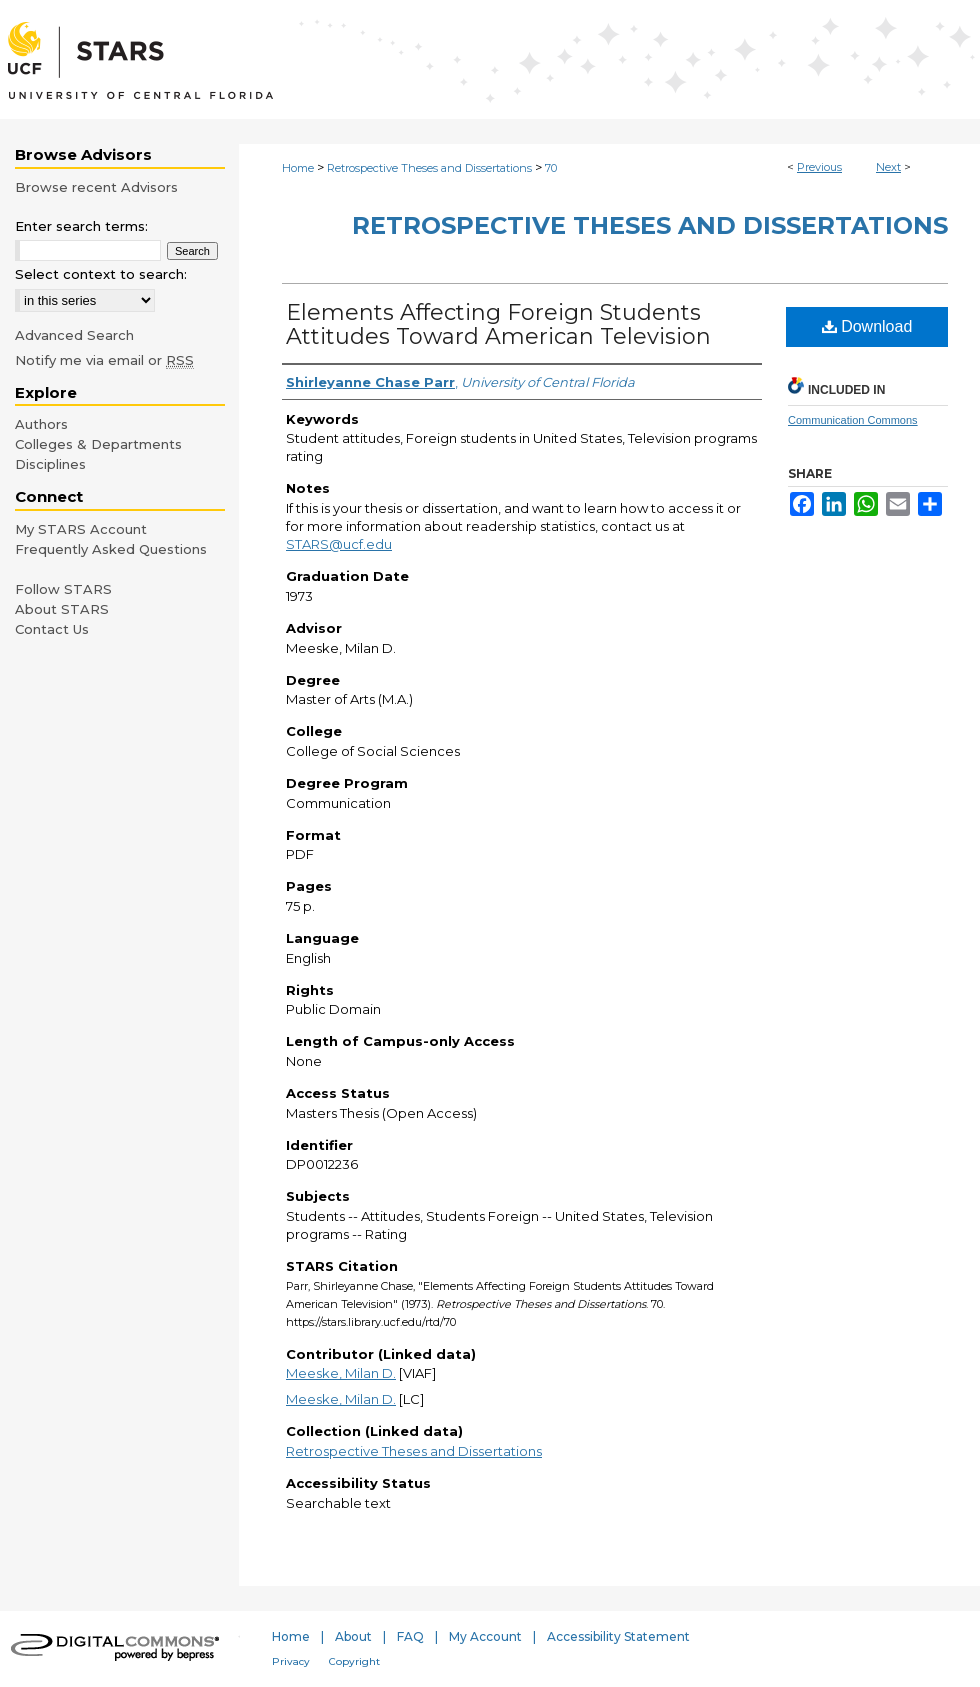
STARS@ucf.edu (339, 544)
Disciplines (50, 464)
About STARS (62, 609)
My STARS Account (81, 529)
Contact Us (52, 629)
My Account (485, 1636)
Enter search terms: (81, 226)
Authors (41, 424)
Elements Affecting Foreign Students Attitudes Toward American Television (498, 324)
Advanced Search (74, 335)
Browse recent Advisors (96, 187)
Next (888, 167)
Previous (819, 167)
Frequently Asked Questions (111, 549)
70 (551, 168)
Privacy (291, 1661)
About (353, 1636)
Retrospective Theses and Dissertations (429, 168)
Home (298, 168)
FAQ (410, 1636)
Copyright (354, 1661)
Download (867, 326)
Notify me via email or (104, 360)
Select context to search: (101, 274)
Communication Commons (853, 420)
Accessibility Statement (618, 1636)
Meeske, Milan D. (341, 1373)
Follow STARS (63, 589)
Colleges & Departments (98, 444)
